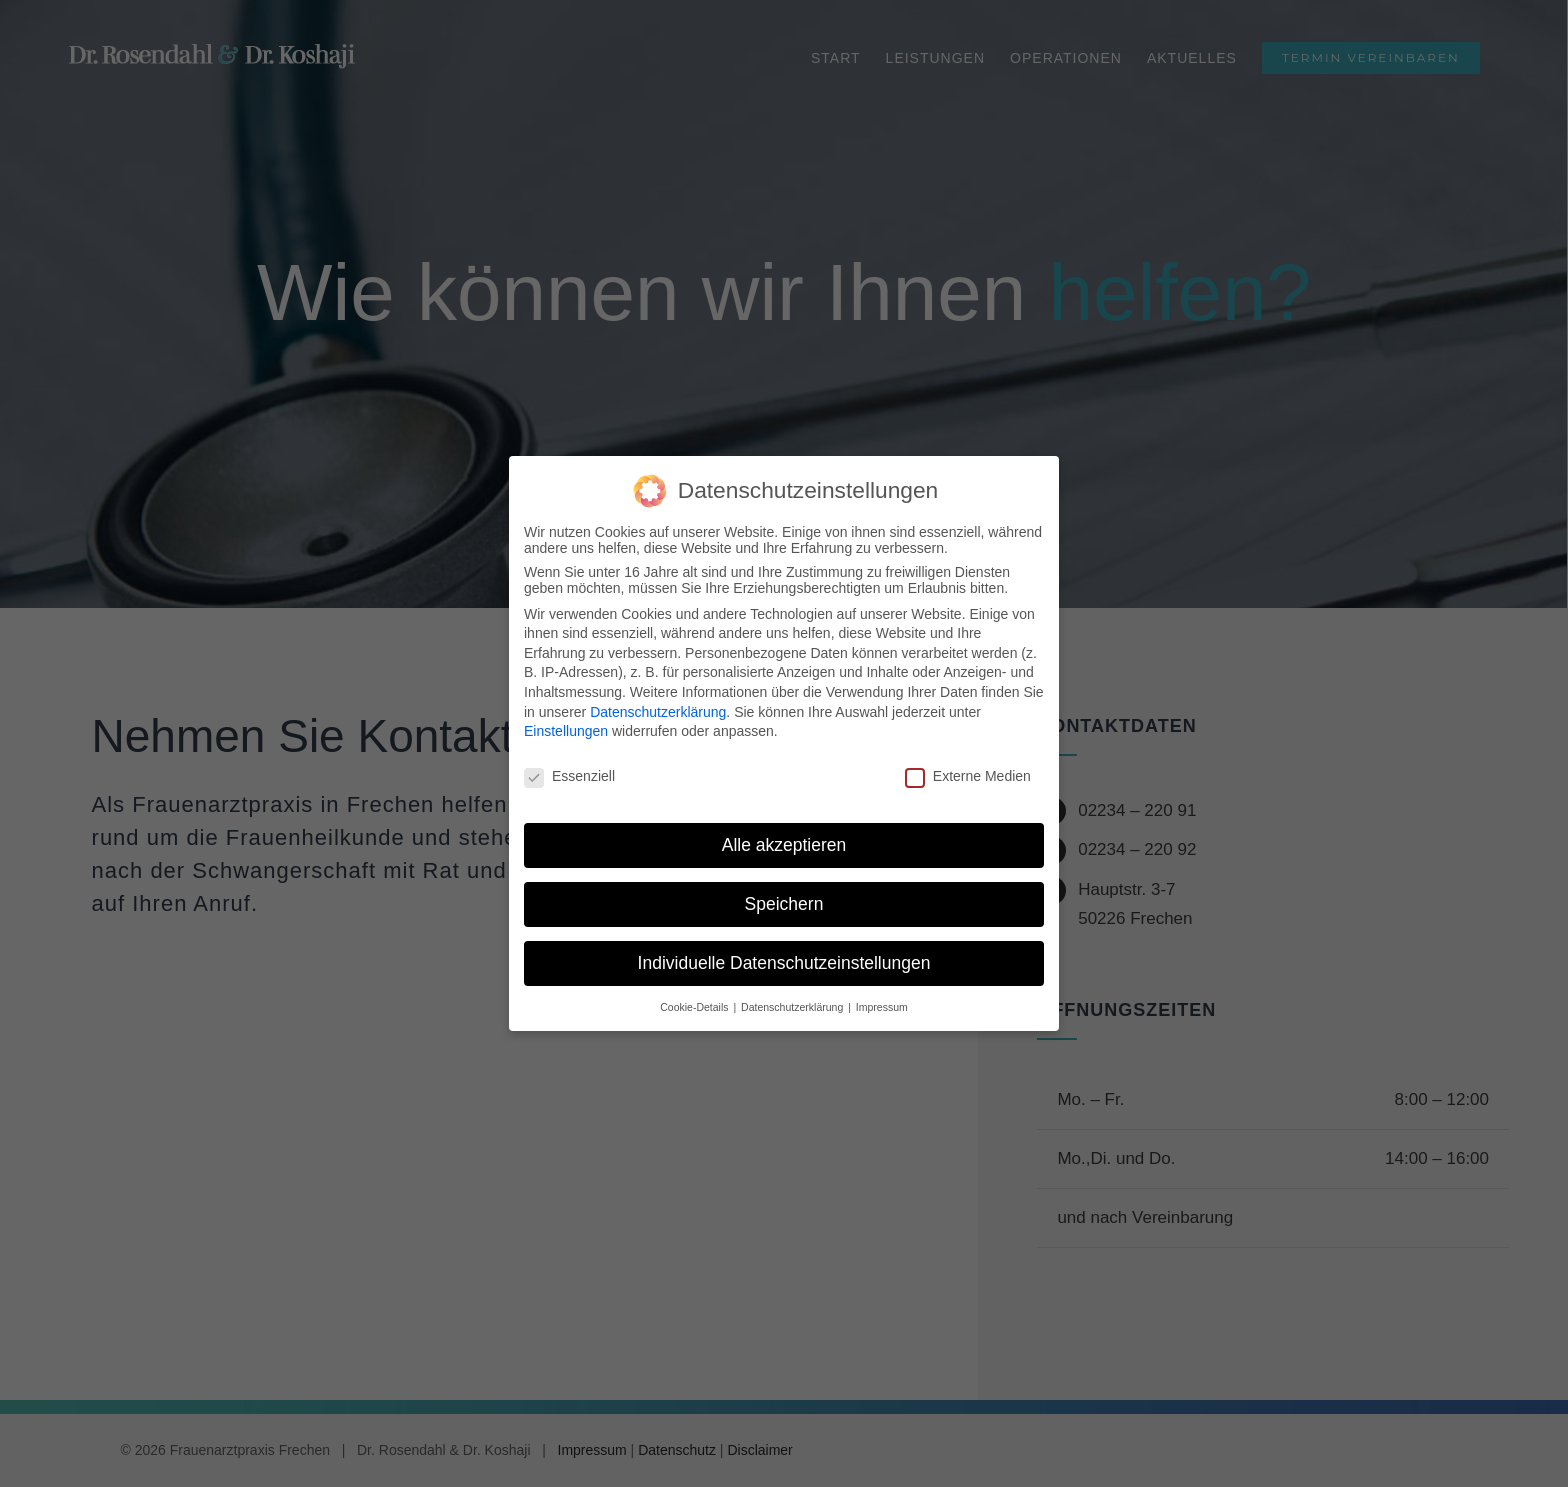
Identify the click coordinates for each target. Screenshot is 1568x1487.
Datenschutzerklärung (658, 704)
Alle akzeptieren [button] (784, 837)
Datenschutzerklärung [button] (793, 999)
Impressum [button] (882, 999)
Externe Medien (968, 768)
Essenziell (569, 768)
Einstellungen (566, 724)
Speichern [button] (784, 896)
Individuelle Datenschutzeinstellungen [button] (784, 955)
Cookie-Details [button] (695, 999)
